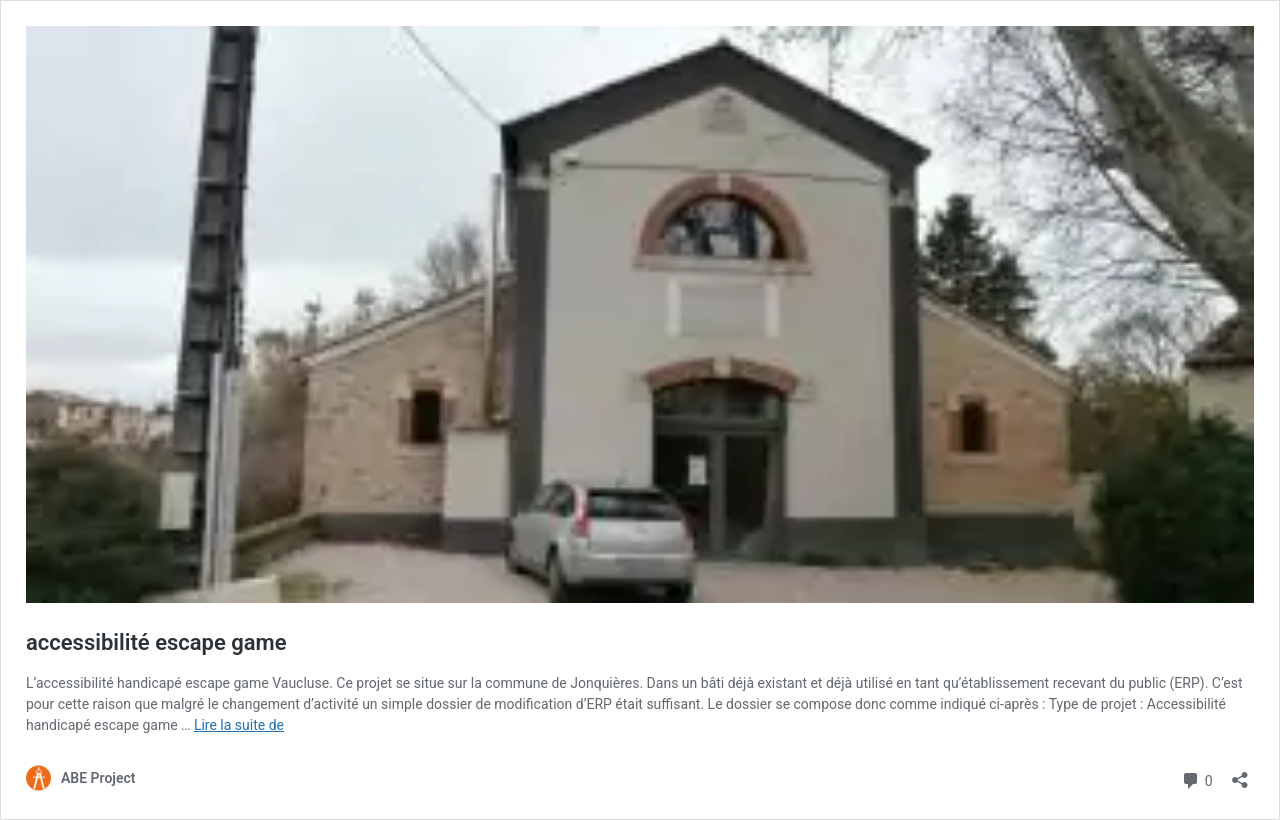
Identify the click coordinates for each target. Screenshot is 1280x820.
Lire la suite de (239, 725)
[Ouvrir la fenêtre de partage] (1240, 773)
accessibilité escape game (156, 642)
